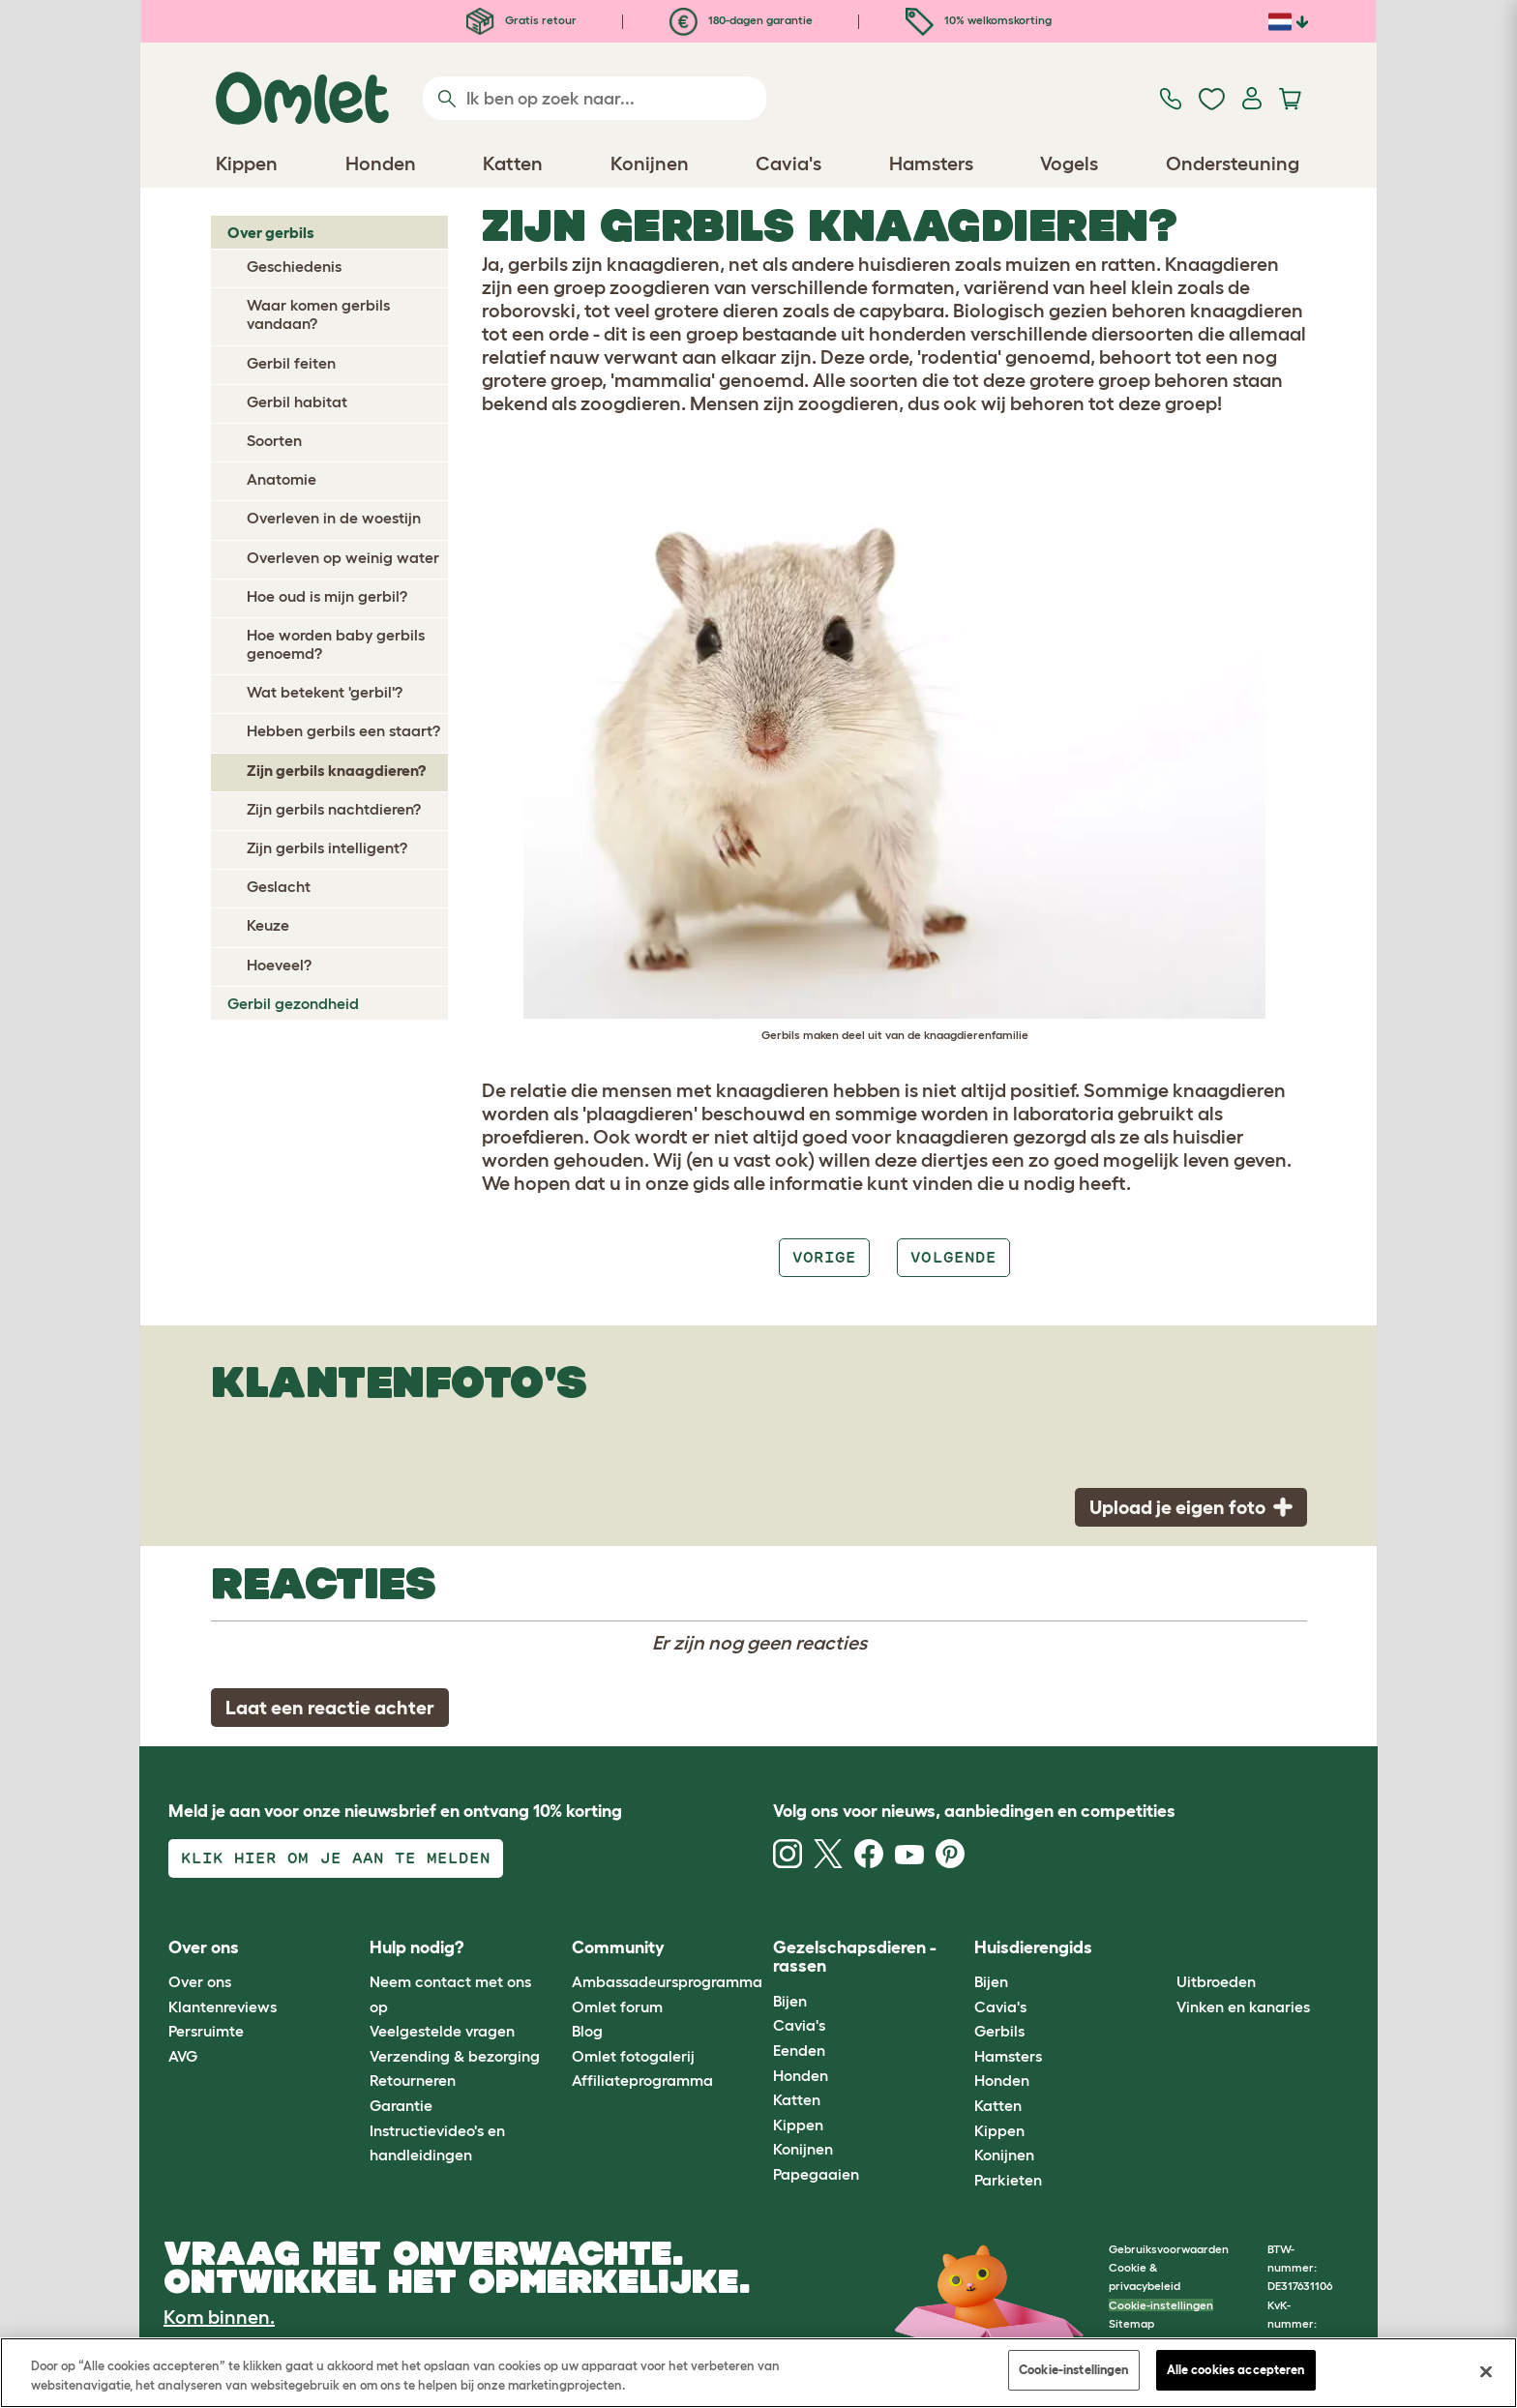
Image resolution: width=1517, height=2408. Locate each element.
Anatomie (281, 479)
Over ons (199, 1981)
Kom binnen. (219, 2317)
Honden (800, 2075)
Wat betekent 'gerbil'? (324, 691)
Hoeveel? (279, 964)
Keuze (268, 925)
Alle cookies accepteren (1236, 2370)
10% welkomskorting (979, 20)
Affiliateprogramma (642, 2080)
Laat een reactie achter (329, 1707)
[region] (758, 2372)
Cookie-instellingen (1161, 2305)
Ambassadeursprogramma (667, 1981)
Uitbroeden (1216, 1981)
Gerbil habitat (297, 401)
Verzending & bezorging (455, 2056)
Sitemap (1131, 2323)
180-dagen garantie (741, 20)
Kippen (798, 2124)
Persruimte (206, 2030)
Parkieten (1008, 2179)
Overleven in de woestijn (334, 517)
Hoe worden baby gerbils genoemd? (336, 644)
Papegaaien (816, 2174)
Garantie (401, 2105)
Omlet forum (617, 2006)
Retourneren (413, 2080)
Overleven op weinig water (343, 557)
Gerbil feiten (291, 363)
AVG (182, 2056)
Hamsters (1008, 2056)
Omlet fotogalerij (633, 2056)
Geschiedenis (294, 266)
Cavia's (799, 2025)
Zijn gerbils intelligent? (327, 847)
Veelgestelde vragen (442, 2030)
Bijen (790, 2000)
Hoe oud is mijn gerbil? (327, 596)
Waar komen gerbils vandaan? (318, 314)
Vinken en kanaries (1243, 2006)
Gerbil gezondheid (293, 1003)
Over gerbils (270, 232)
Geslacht (279, 886)
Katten (796, 2099)
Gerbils (999, 2030)
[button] (1161, 1948)
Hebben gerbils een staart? (343, 730)
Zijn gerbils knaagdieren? (336, 770)
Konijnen (803, 2148)
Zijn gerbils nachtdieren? (334, 809)
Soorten (274, 440)
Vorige (824, 1257)
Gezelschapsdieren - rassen (855, 1957)
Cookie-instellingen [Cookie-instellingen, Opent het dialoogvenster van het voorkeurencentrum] (1073, 2370)
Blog (587, 2030)
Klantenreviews (222, 2006)
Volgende (953, 1257)
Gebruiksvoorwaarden (1169, 2249)
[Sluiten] (1486, 2371)
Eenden (799, 2050)
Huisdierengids (1033, 1947)
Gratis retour (521, 20)
